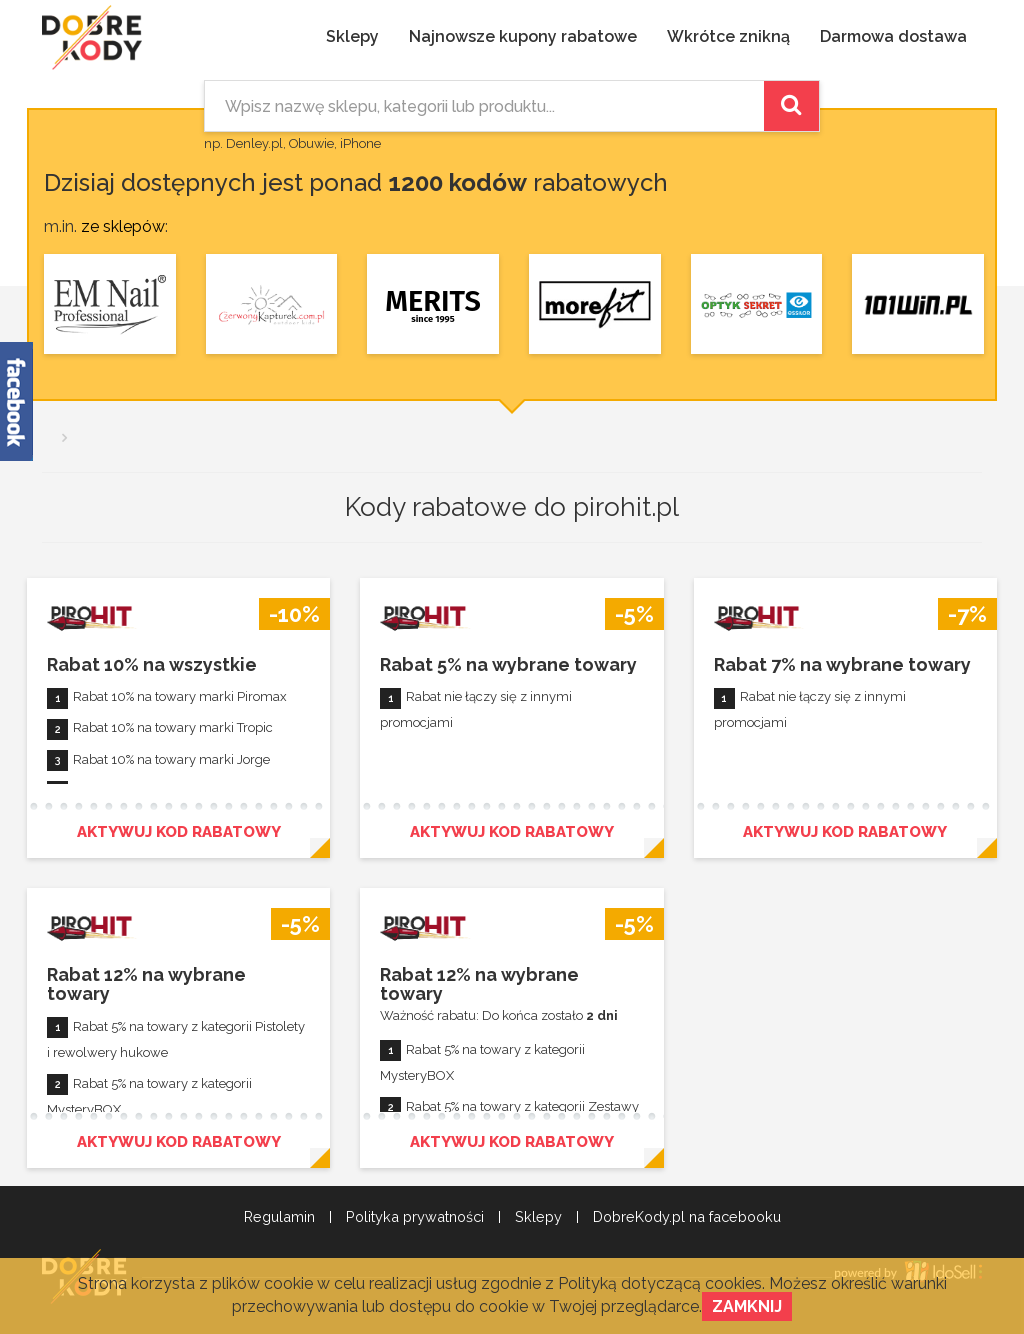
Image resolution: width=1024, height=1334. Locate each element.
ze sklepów (123, 226)
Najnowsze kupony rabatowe (523, 36)
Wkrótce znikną (728, 36)
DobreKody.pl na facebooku (687, 1217)
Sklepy (352, 36)
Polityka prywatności (415, 1217)
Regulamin (279, 1217)
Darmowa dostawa (893, 36)
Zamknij (747, 1306)
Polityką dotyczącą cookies (660, 1283)
